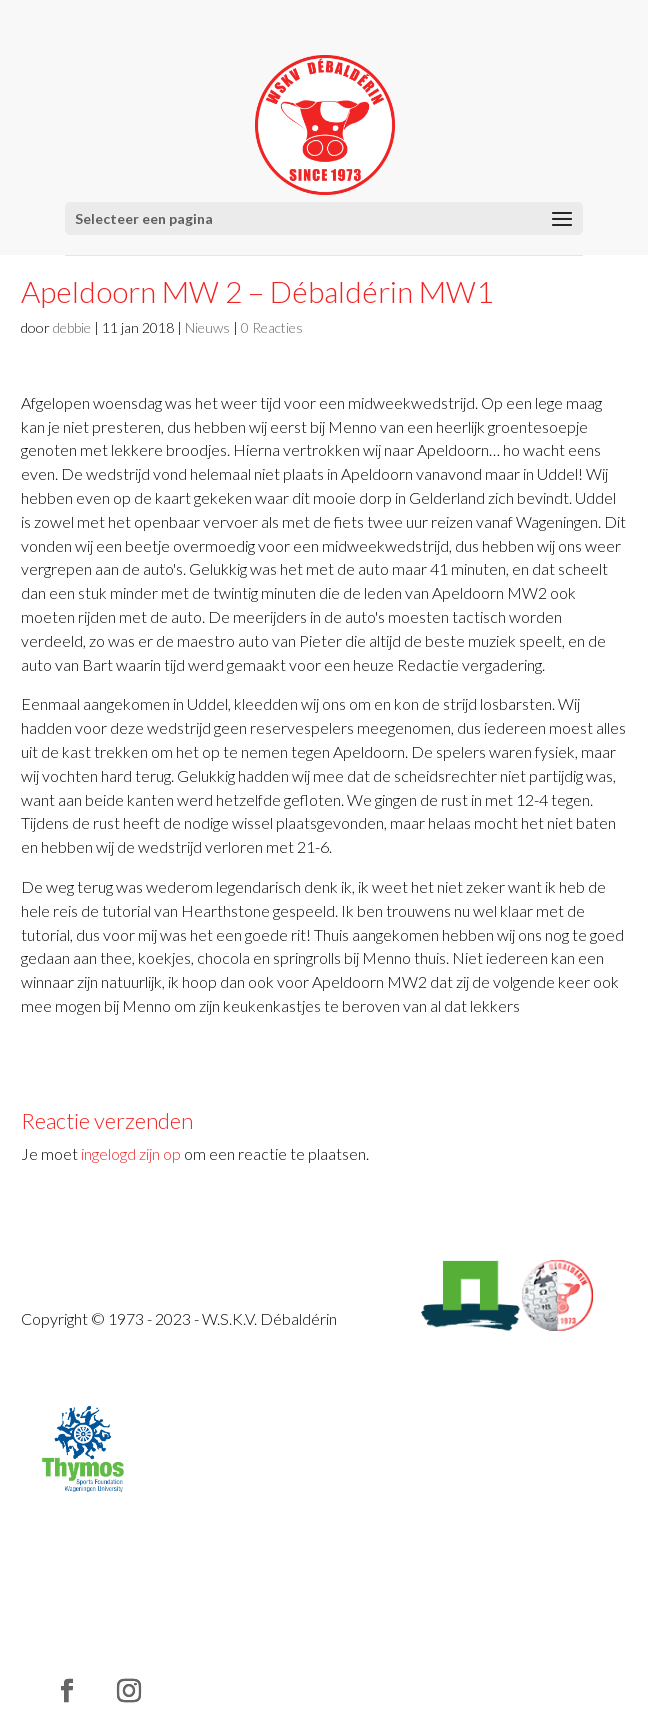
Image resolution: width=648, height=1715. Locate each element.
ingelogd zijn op (131, 1153)
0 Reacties (272, 327)
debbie (72, 327)
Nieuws (207, 327)
